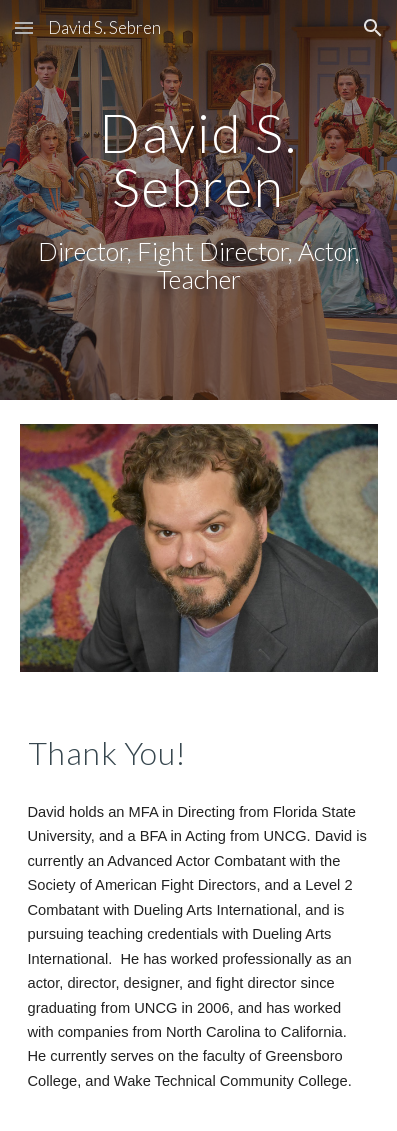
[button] (24, 27)
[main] (199, 199)
